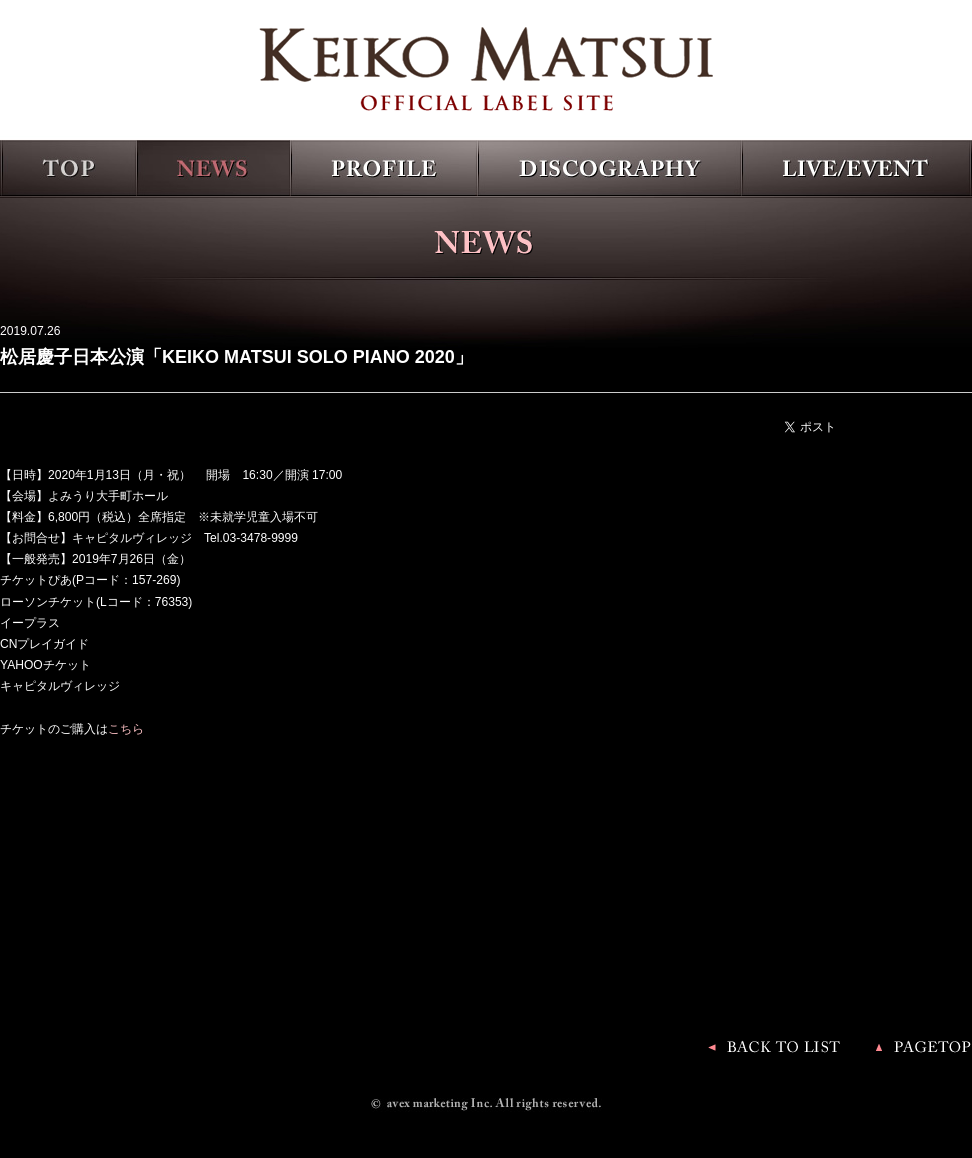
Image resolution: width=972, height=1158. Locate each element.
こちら (126, 729)
